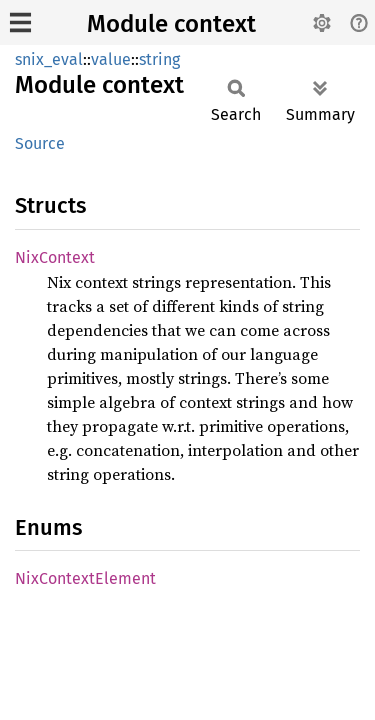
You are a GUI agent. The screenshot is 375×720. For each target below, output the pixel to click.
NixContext (55, 257)
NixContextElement (85, 578)
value (111, 59)
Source (40, 143)
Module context (171, 24)
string (159, 59)
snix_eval (49, 59)
